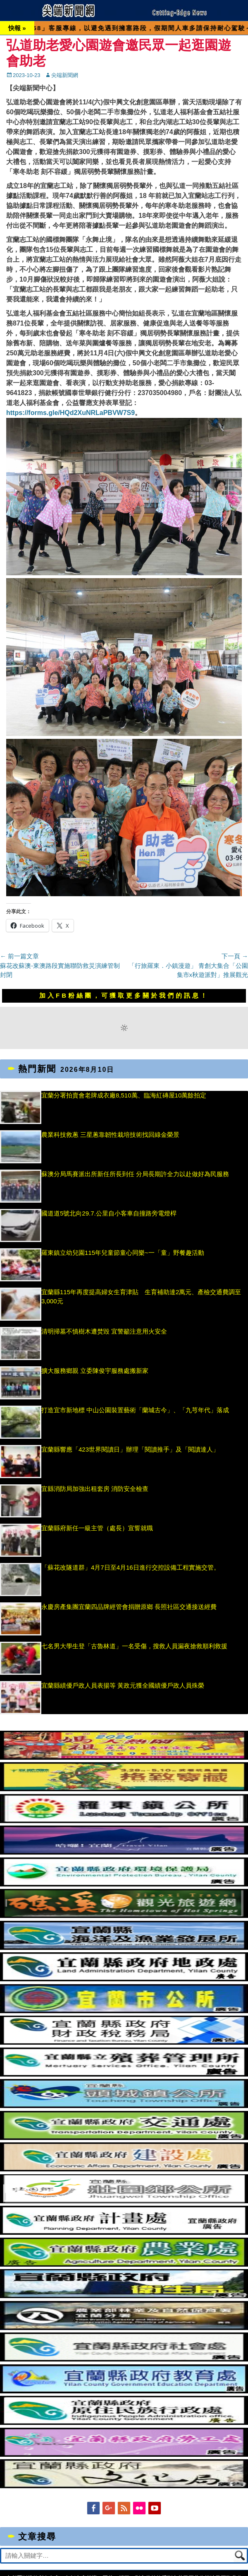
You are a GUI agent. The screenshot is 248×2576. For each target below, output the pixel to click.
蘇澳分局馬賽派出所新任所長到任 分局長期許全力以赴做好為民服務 (135, 1173)
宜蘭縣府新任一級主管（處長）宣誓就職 (97, 1528)
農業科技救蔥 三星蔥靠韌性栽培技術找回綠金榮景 (110, 1134)
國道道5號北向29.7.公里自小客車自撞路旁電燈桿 (108, 1213)
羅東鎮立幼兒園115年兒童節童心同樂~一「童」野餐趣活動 (122, 1252)
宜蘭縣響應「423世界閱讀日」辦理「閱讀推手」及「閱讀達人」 (130, 1449)
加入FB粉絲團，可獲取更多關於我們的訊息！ (124, 995)
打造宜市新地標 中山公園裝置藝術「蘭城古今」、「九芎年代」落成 (135, 1409)
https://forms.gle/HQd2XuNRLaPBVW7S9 (70, 412)
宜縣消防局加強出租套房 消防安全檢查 (99, 1488)
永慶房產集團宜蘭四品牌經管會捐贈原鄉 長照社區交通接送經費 (129, 1606)
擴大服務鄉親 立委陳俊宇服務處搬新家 (94, 1370)
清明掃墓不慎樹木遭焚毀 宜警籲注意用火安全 (104, 1331)
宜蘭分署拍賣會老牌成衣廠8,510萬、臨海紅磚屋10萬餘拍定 (123, 1095)
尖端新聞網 (64, 75)
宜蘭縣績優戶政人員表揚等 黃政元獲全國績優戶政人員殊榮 (122, 1685)
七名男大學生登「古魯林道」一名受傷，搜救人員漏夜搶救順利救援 (134, 1646)
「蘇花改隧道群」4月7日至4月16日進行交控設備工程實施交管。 (130, 1567)
